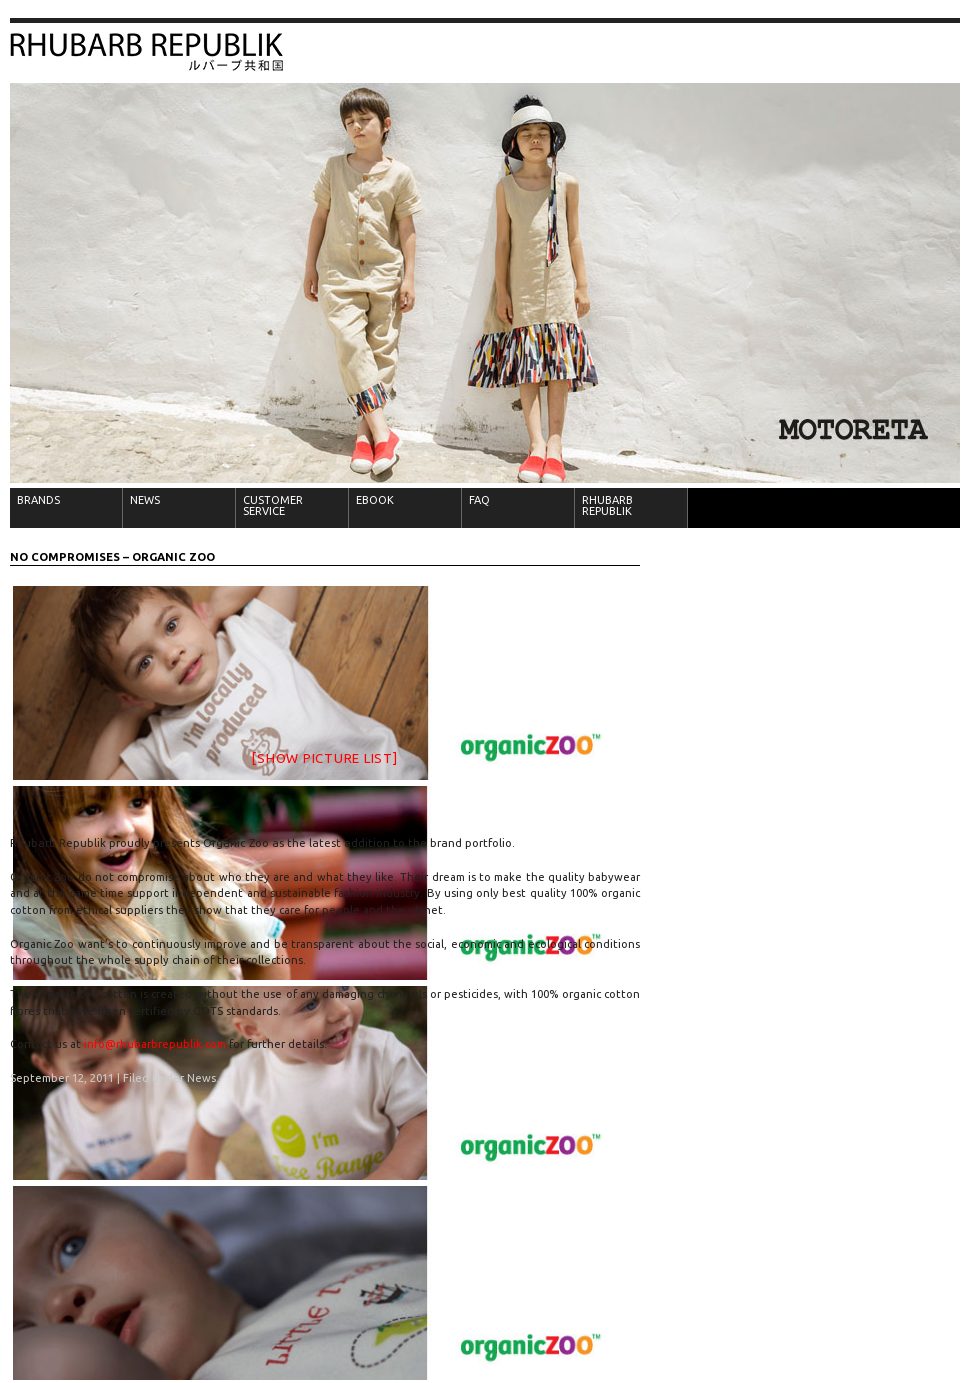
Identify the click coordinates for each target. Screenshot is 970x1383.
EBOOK (375, 500)
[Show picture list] (324, 758)
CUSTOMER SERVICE (273, 505)
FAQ (479, 500)
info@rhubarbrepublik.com (155, 1044)
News (201, 1078)
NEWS (145, 500)
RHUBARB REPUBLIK (607, 505)
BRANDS (38, 500)
